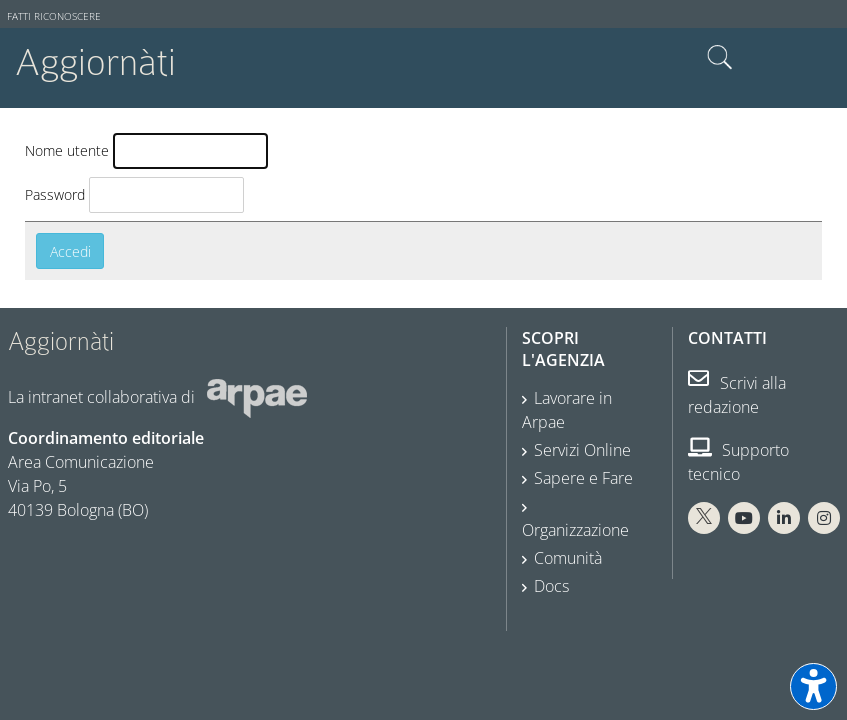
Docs (551, 586)
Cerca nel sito (720, 58)
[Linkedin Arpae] (784, 518)
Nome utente (67, 150)
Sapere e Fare (583, 478)
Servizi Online (582, 450)
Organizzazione (575, 530)
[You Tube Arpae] (744, 518)
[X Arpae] (704, 518)
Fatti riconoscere (54, 16)
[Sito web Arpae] (257, 397)
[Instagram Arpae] (824, 518)
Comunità (568, 558)
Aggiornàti (95, 62)
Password (55, 194)
